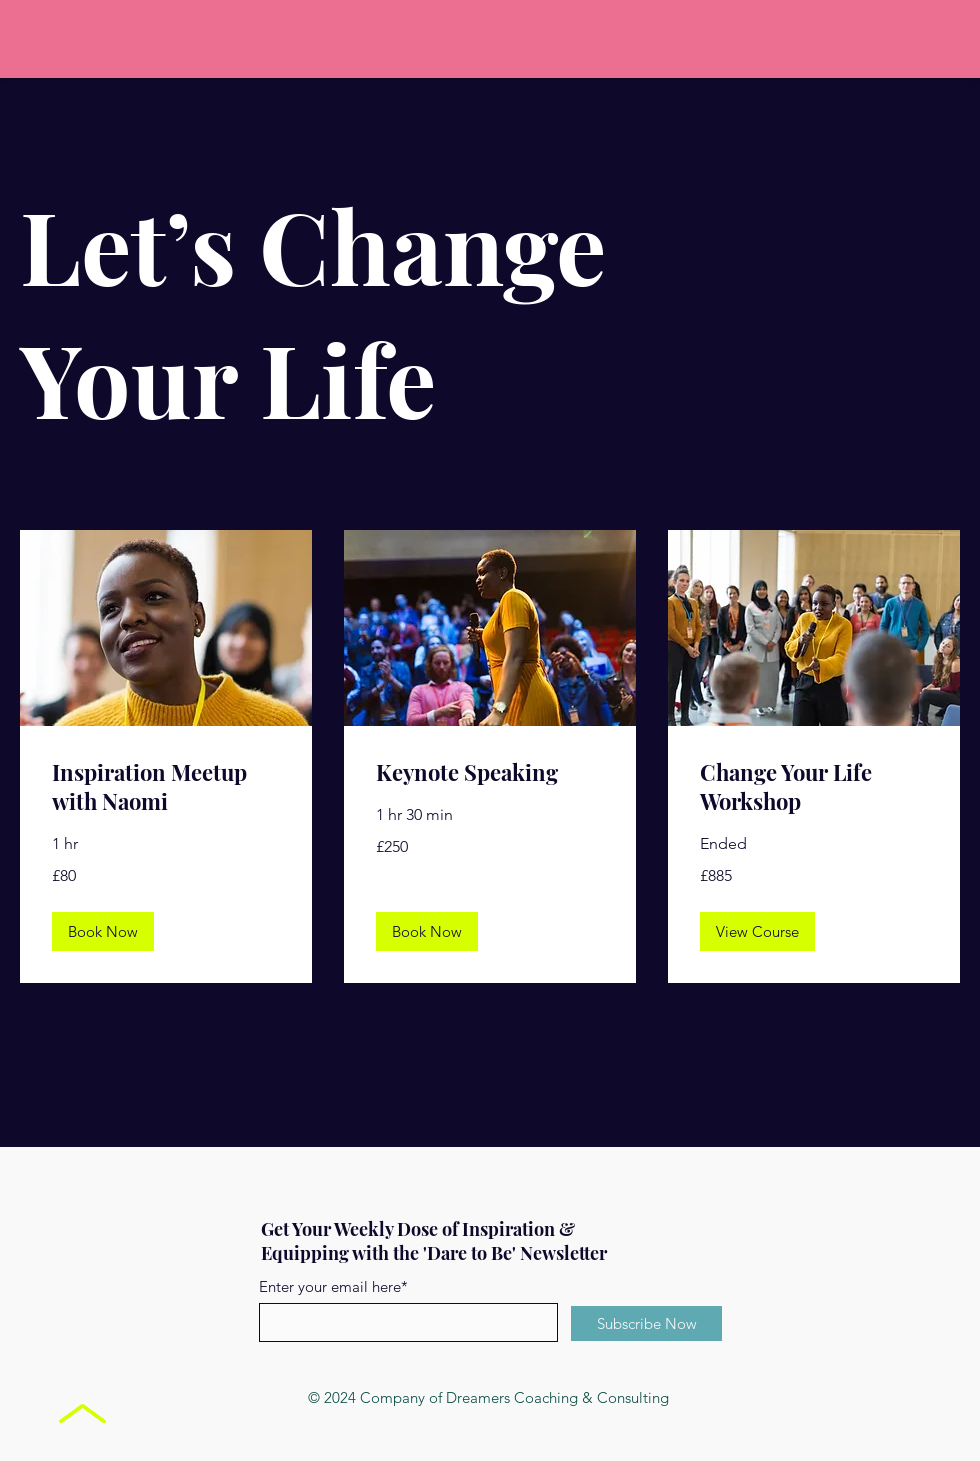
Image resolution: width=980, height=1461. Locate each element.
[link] (166, 787)
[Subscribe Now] (646, 1323)
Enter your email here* (333, 1286)
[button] (103, 931)
